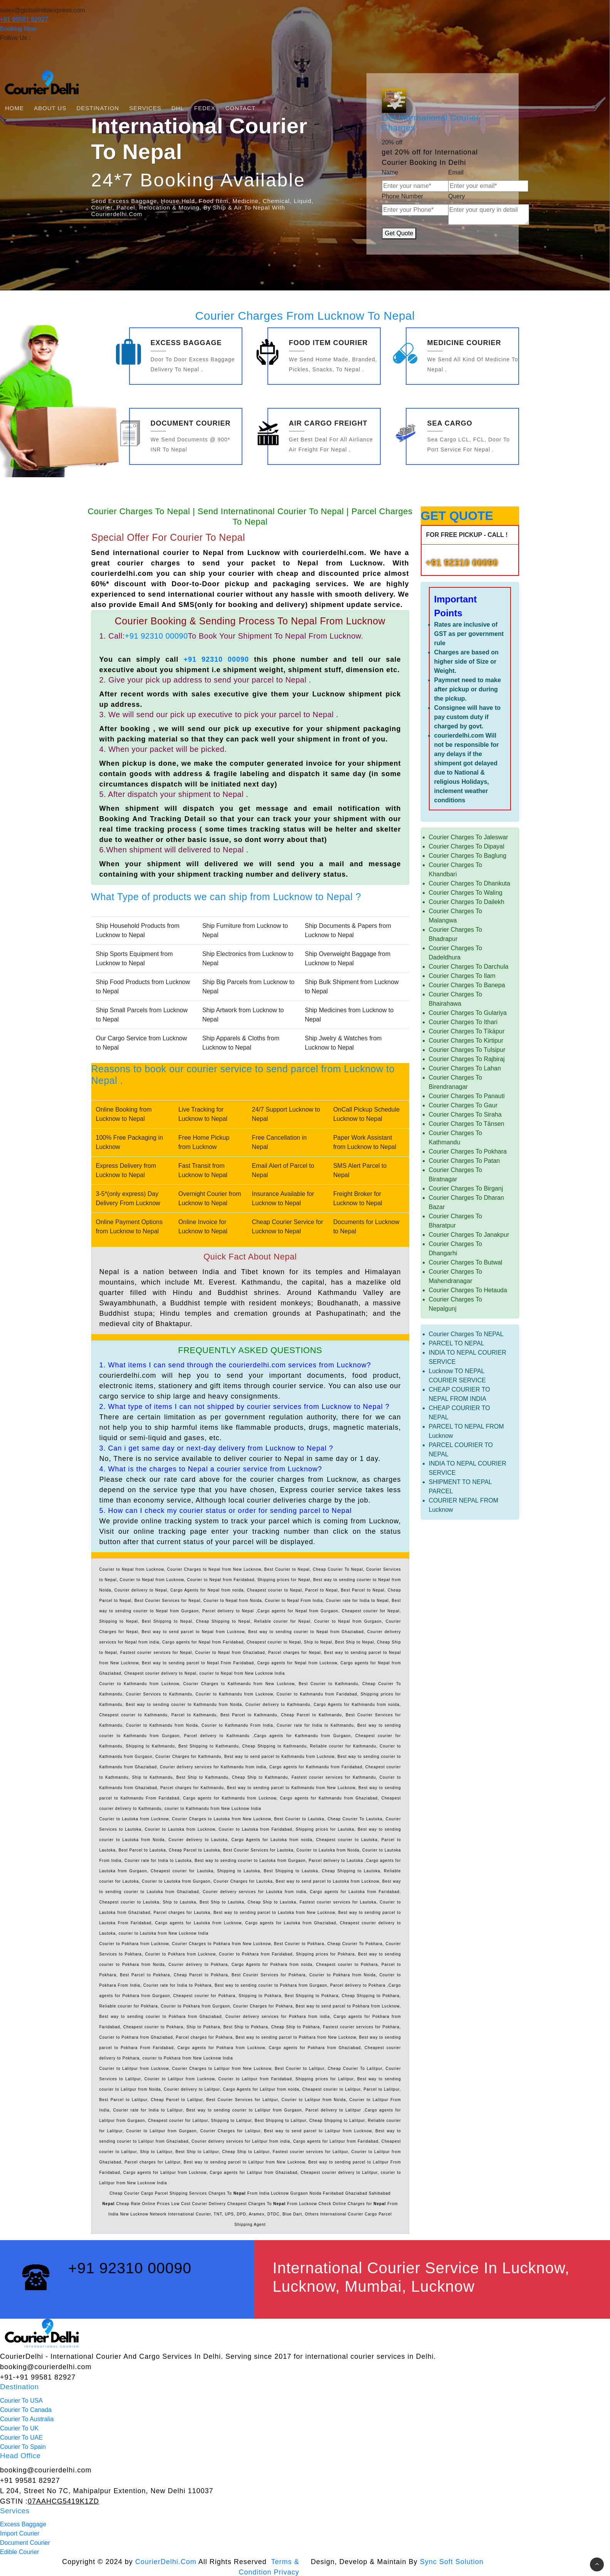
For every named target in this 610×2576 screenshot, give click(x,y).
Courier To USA (21, 2400)
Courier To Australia (27, 2419)
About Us (50, 108)
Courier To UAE (21, 2437)
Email (456, 172)
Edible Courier (19, 2552)
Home (14, 108)
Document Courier (25, 2542)
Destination (97, 108)
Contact (240, 108)
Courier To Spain (23, 2447)
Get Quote (399, 233)
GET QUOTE (457, 516)
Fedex (204, 108)
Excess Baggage (23, 2524)
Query (456, 196)
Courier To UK (19, 2428)
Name (390, 172)
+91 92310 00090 (156, 636)
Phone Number (402, 196)
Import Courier (19, 2533)
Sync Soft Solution (452, 2562)
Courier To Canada (26, 2410)
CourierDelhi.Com (166, 2562)
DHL (177, 108)
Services (145, 108)
